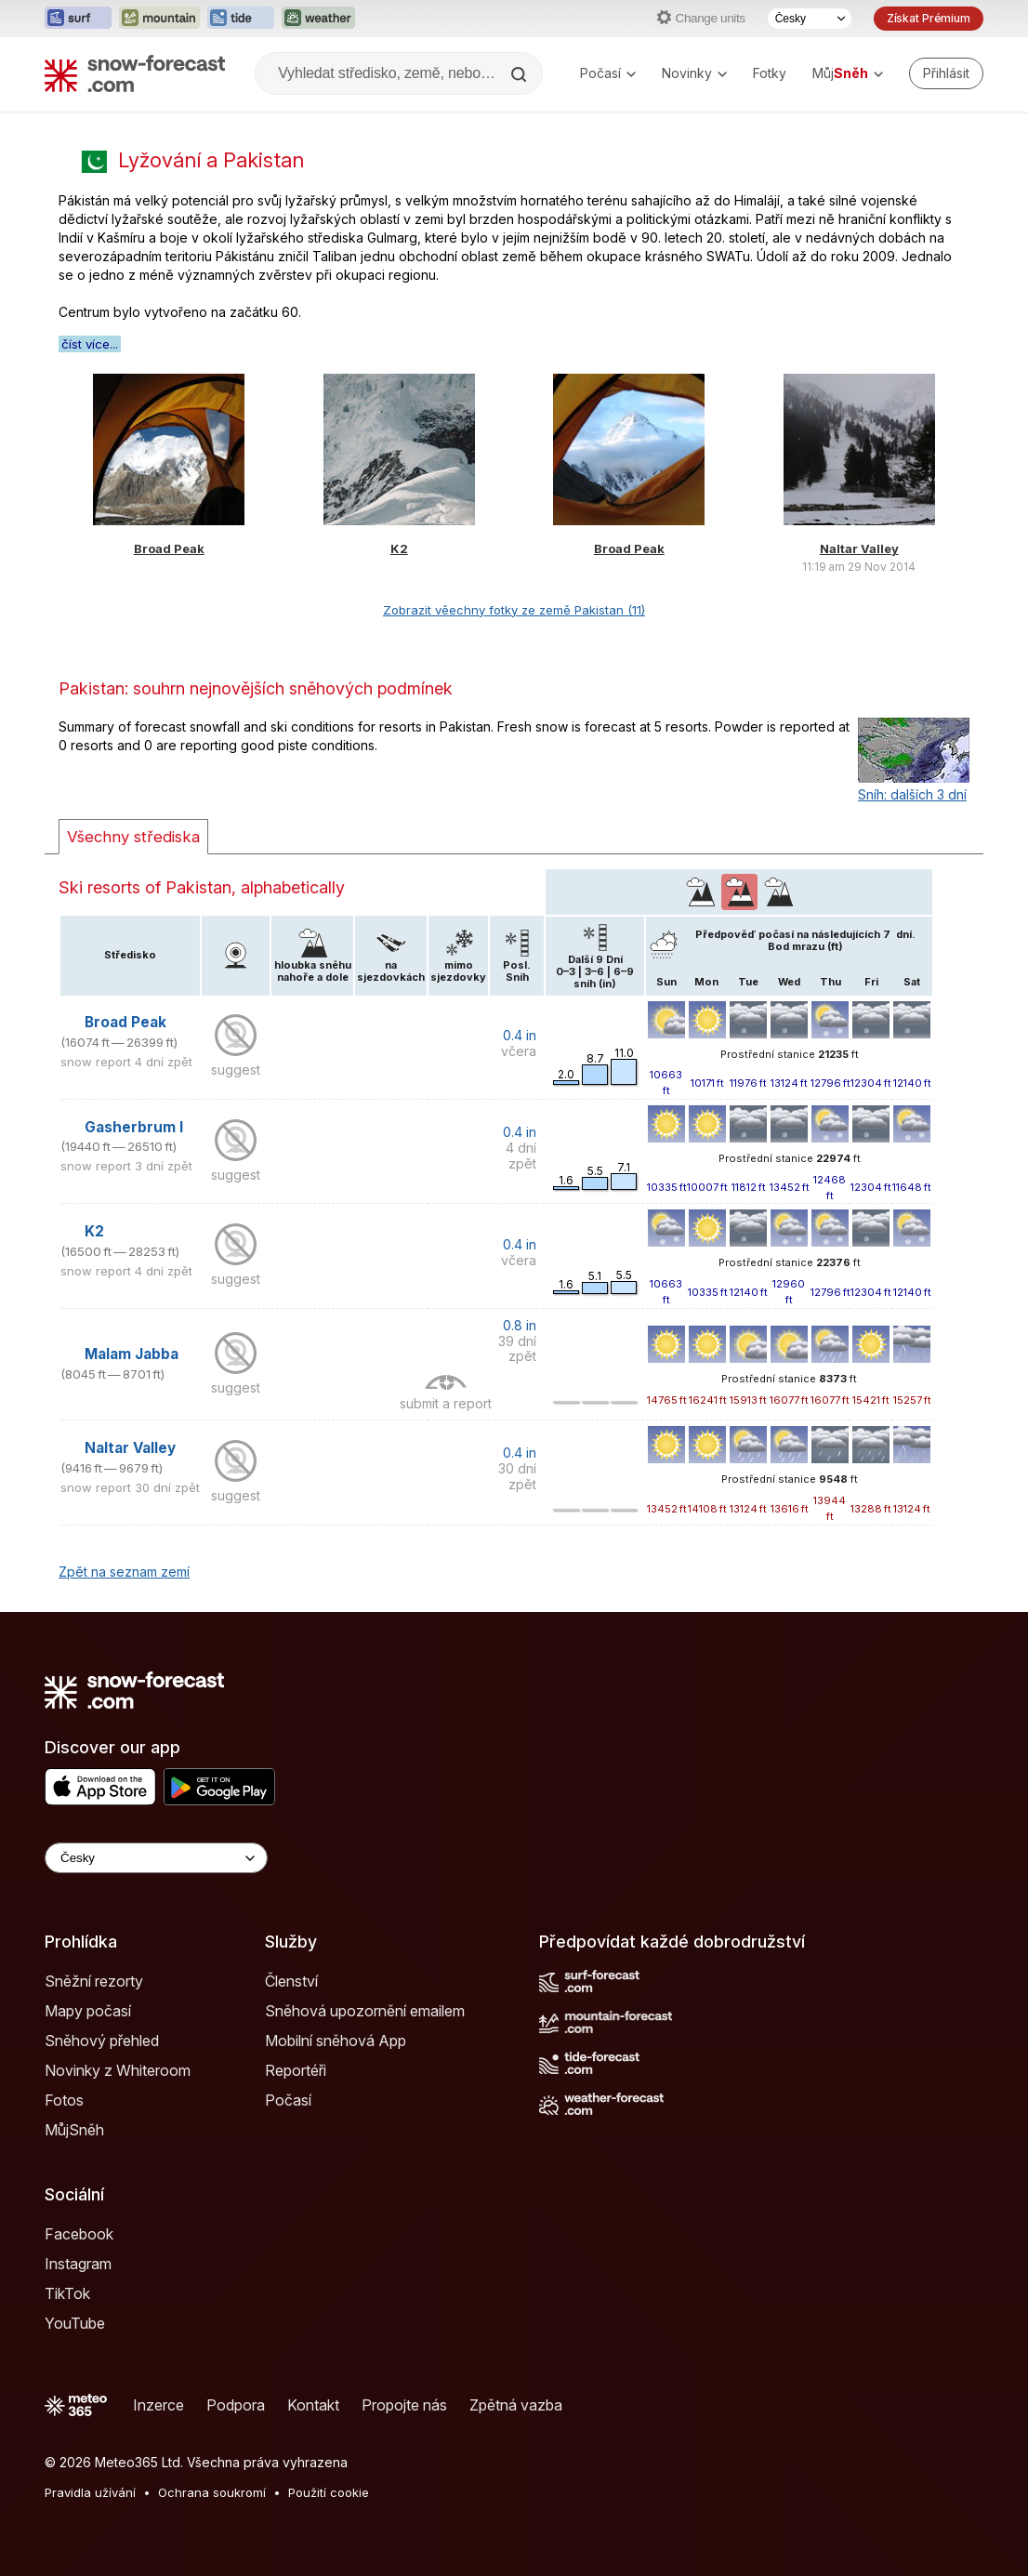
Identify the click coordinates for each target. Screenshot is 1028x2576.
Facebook (79, 2234)
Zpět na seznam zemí (124, 1571)
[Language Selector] (156, 1858)
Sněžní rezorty (94, 1981)
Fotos (64, 2100)
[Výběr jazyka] (809, 18)
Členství (291, 1981)
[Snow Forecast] (135, 73)
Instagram (78, 2263)
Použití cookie (328, 2492)
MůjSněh (74, 2129)
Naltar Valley (859, 548)
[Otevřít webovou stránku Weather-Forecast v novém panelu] (318, 19)
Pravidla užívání (90, 2492)
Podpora (235, 2405)
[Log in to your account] (946, 73)
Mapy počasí (88, 2010)
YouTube (75, 2323)
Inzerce (158, 2405)
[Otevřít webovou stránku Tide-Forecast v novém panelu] (240, 19)
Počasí (608, 73)
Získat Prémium (928, 18)
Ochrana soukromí (212, 2492)
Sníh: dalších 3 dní (912, 794)
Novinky (694, 73)
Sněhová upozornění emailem (365, 2010)
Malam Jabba (131, 1354)
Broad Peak (169, 548)
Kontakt (313, 2405)
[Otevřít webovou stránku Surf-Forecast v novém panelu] (78, 19)
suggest (235, 1069)
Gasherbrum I (134, 1127)
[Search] (520, 74)
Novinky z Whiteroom (118, 2070)
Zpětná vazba (515, 2405)
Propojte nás (404, 2405)
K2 (399, 548)
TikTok (67, 2293)
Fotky (769, 73)
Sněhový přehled (102, 2040)
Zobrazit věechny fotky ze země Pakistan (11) (514, 609)
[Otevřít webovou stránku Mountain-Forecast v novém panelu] (159, 19)
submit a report (446, 1403)
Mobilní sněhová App (335, 2040)
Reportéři (295, 2070)
